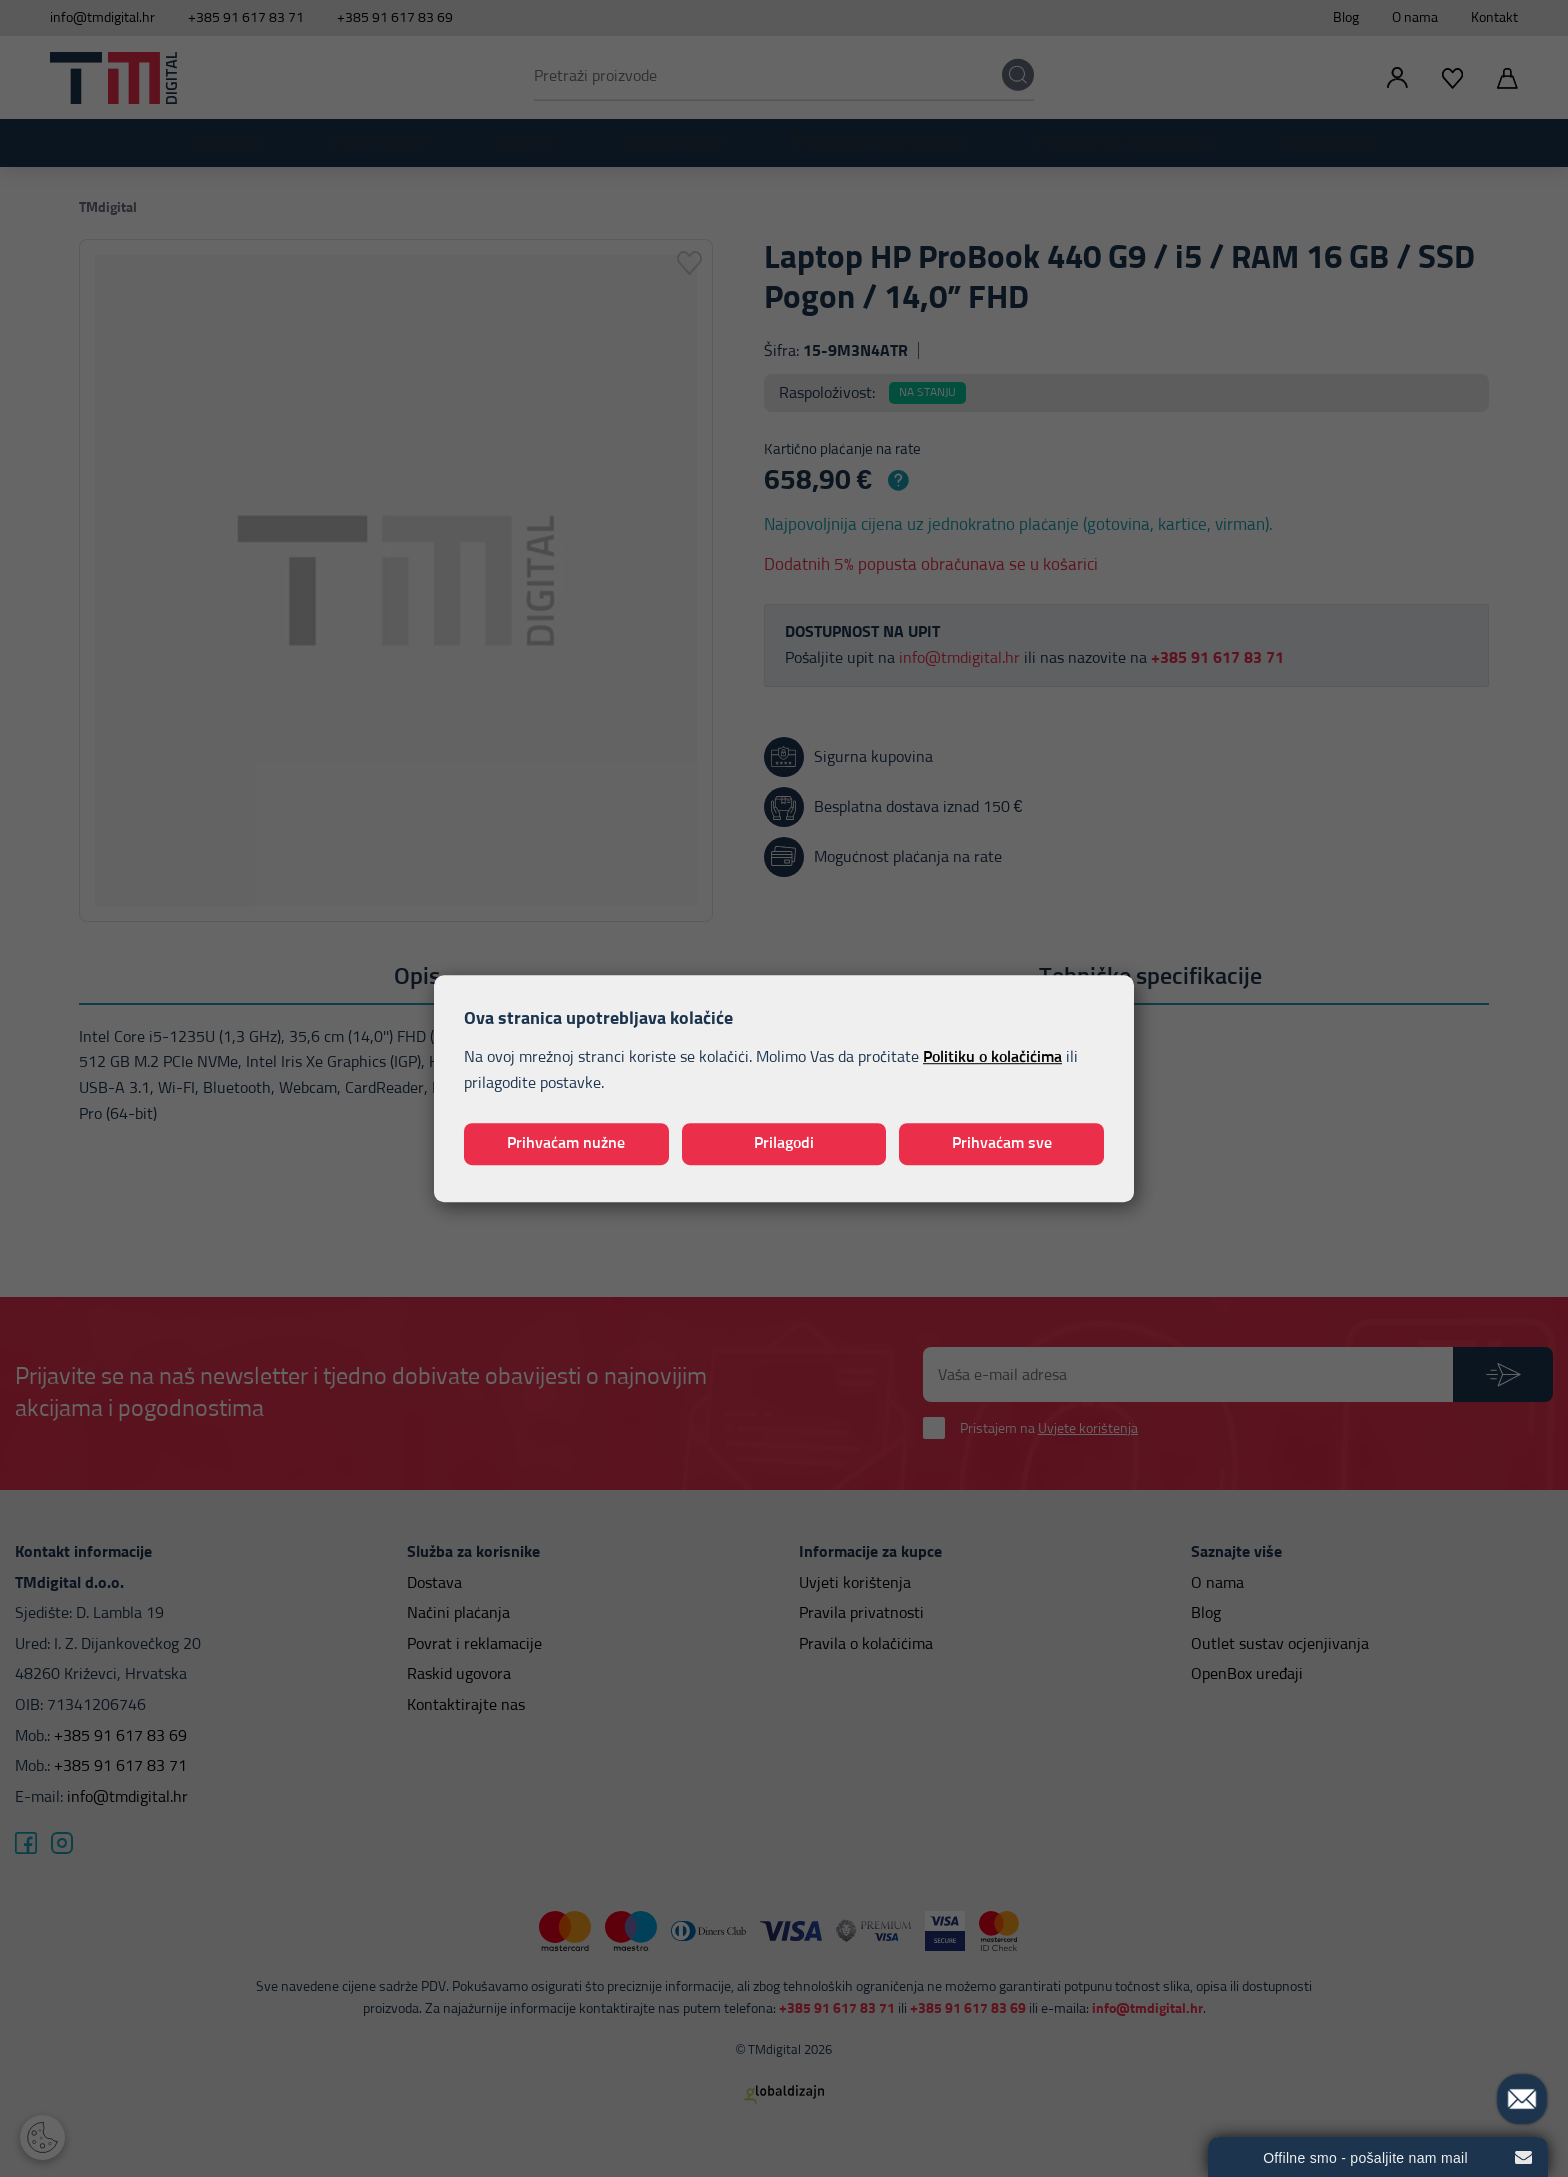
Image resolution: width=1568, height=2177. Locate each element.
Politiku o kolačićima (992, 1058)
